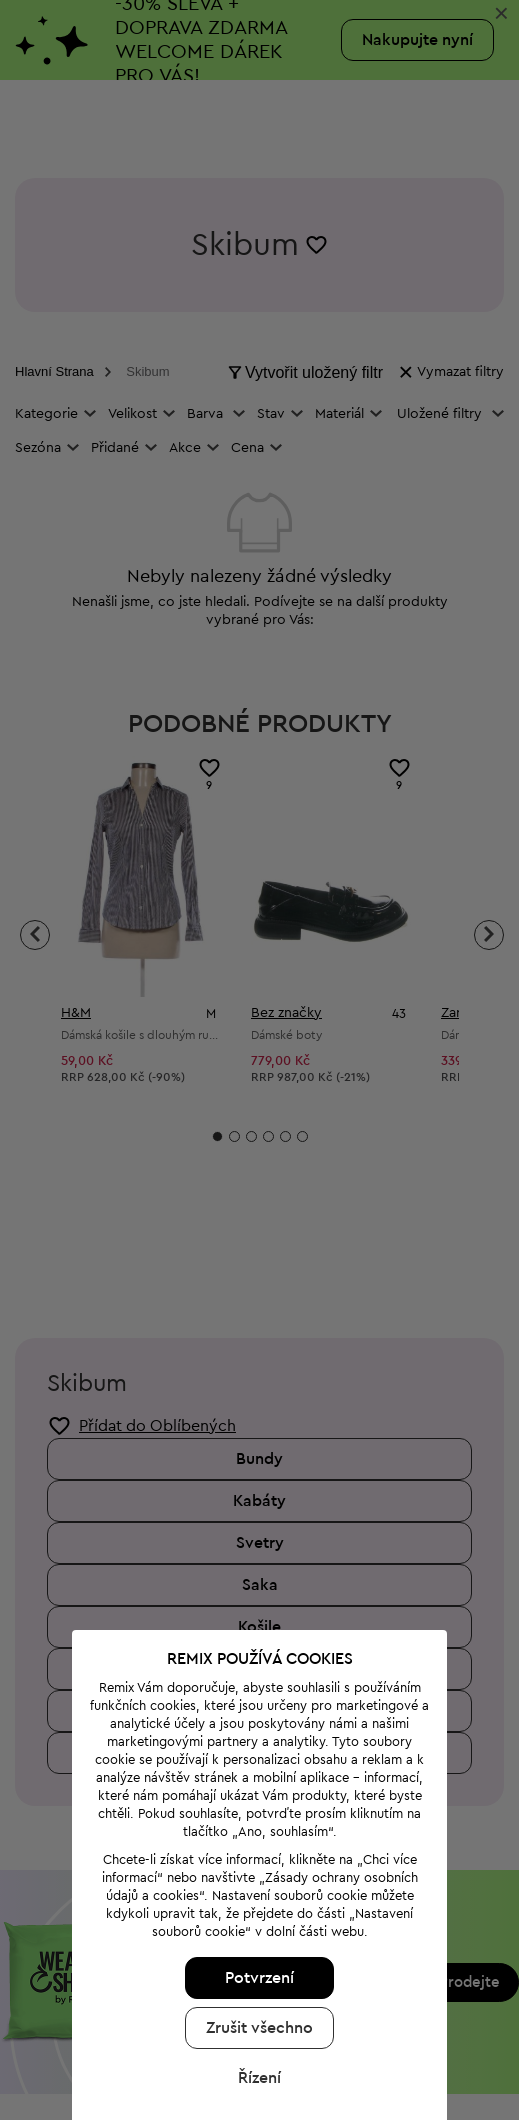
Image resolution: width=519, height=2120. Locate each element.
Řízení (251, 1924)
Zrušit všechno (251, 1874)
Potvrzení (251, 1824)
